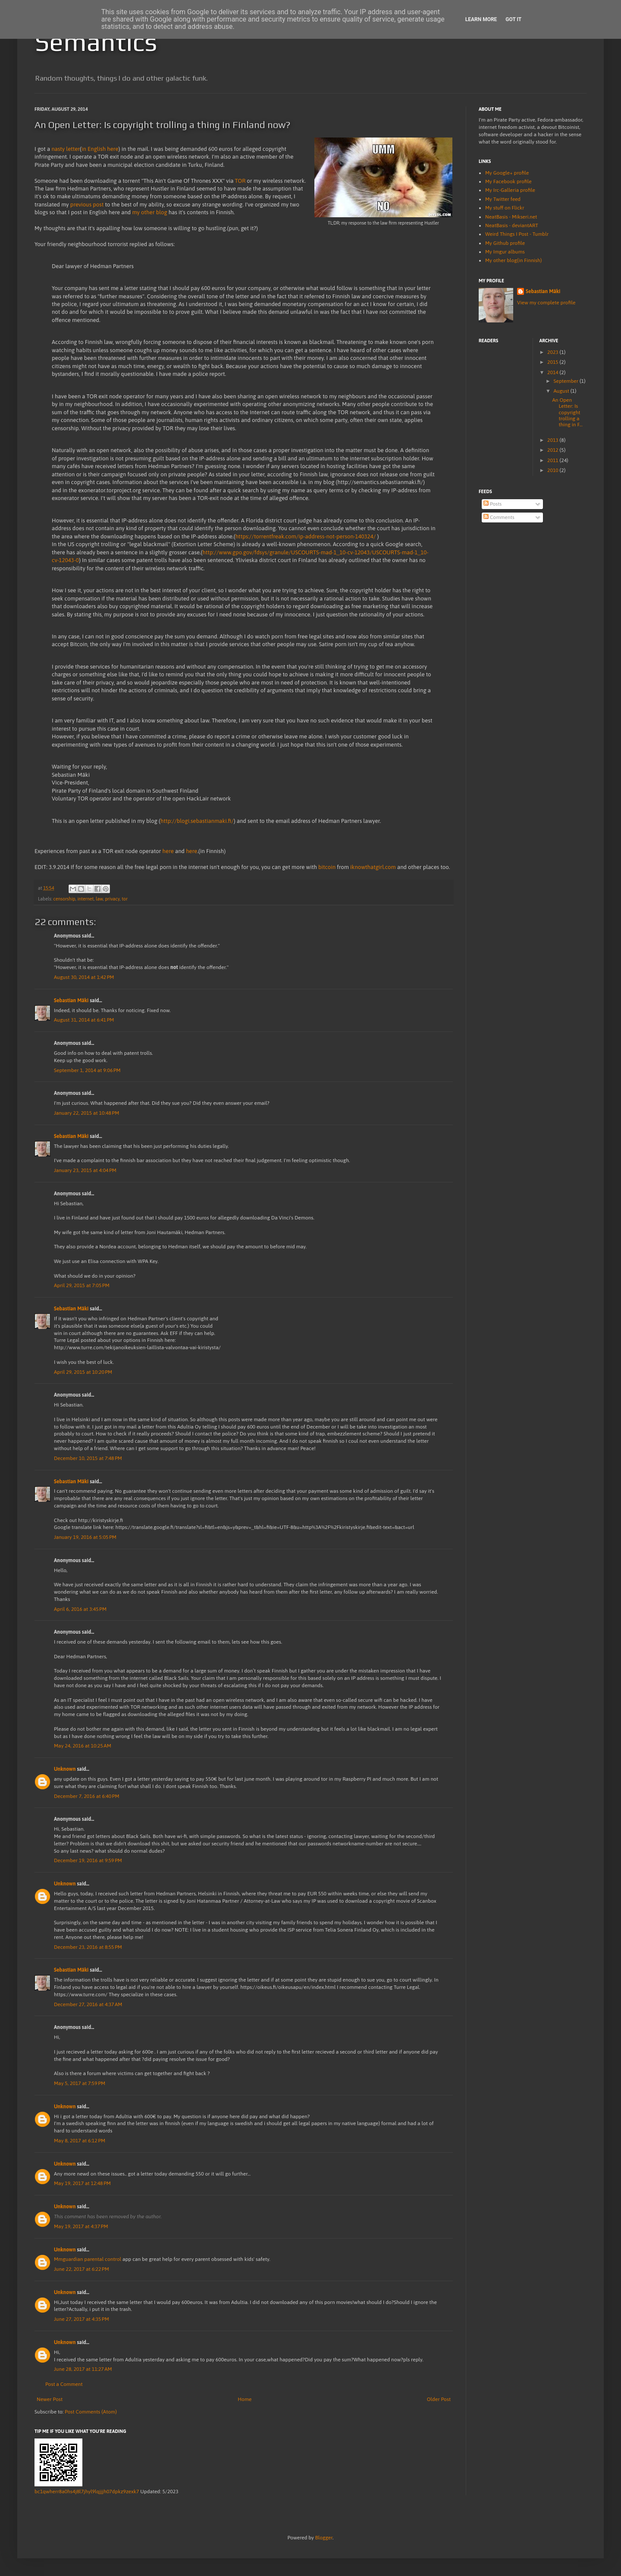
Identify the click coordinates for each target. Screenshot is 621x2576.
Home (244, 2399)
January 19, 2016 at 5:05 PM (85, 1537)
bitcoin (327, 867)
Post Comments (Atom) (91, 2412)
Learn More (481, 19)
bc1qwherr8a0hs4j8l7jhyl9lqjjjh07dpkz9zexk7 (86, 2491)
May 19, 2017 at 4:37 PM (81, 2226)
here (168, 851)
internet (85, 898)
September (566, 381)
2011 (553, 460)
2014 (553, 372)
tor (125, 898)
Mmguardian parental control (87, 2259)
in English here (100, 149)
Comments (498, 517)
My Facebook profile (508, 181)
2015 (553, 362)
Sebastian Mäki (71, 1000)
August (561, 391)
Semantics (95, 41)
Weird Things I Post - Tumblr (517, 234)
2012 (553, 450)
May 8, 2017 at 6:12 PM (79, 2141)
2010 (553, 470)
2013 (553, 440)
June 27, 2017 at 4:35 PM (81, 2319)
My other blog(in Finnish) (513, 260)
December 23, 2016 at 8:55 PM (88, 1947)
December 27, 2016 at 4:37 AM (88, 2004)
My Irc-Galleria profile (510, 190)
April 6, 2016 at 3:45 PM (80, 1609)
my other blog (149, 212)
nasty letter (65, 149)
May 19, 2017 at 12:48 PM (82, 2183)
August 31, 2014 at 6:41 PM (84, 1020)
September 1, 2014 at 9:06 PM (87, 1070)
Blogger (323, 2538)
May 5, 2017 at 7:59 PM (79, 2083)
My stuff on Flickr (504, 208)
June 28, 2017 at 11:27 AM (83, 2369)
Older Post (439, 2399)
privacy (112, 898)
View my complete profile (546, 303)
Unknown (65, 1769)
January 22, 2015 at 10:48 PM (86, 1113)
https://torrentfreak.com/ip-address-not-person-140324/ (305, 536)
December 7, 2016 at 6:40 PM (86, 1796)
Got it (513, 19)
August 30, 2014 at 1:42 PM (84, 977)
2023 (553, 352)
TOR (240, 181)
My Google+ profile (507, 173)
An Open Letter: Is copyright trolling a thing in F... (567, 412)
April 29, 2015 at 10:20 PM (83, 1372)
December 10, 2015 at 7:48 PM (88, 1458)
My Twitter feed (503, 199)
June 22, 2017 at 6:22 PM (81, 2269)
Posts (492, 504)
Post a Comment (64, 2384)
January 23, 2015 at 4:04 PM (85, 1170)
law (99, 898)
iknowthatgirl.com (373, 867)
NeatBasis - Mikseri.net (511, 217)
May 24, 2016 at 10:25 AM (82, 1746)
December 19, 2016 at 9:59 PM (88, 1860)
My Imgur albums (505, 252)
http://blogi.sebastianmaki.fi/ (197, 821)
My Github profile (505, 243)
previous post (87, 204)
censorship (64, 898)
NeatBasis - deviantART (511, 225)
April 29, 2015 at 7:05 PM (82, 1285)
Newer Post (50, 2399)
